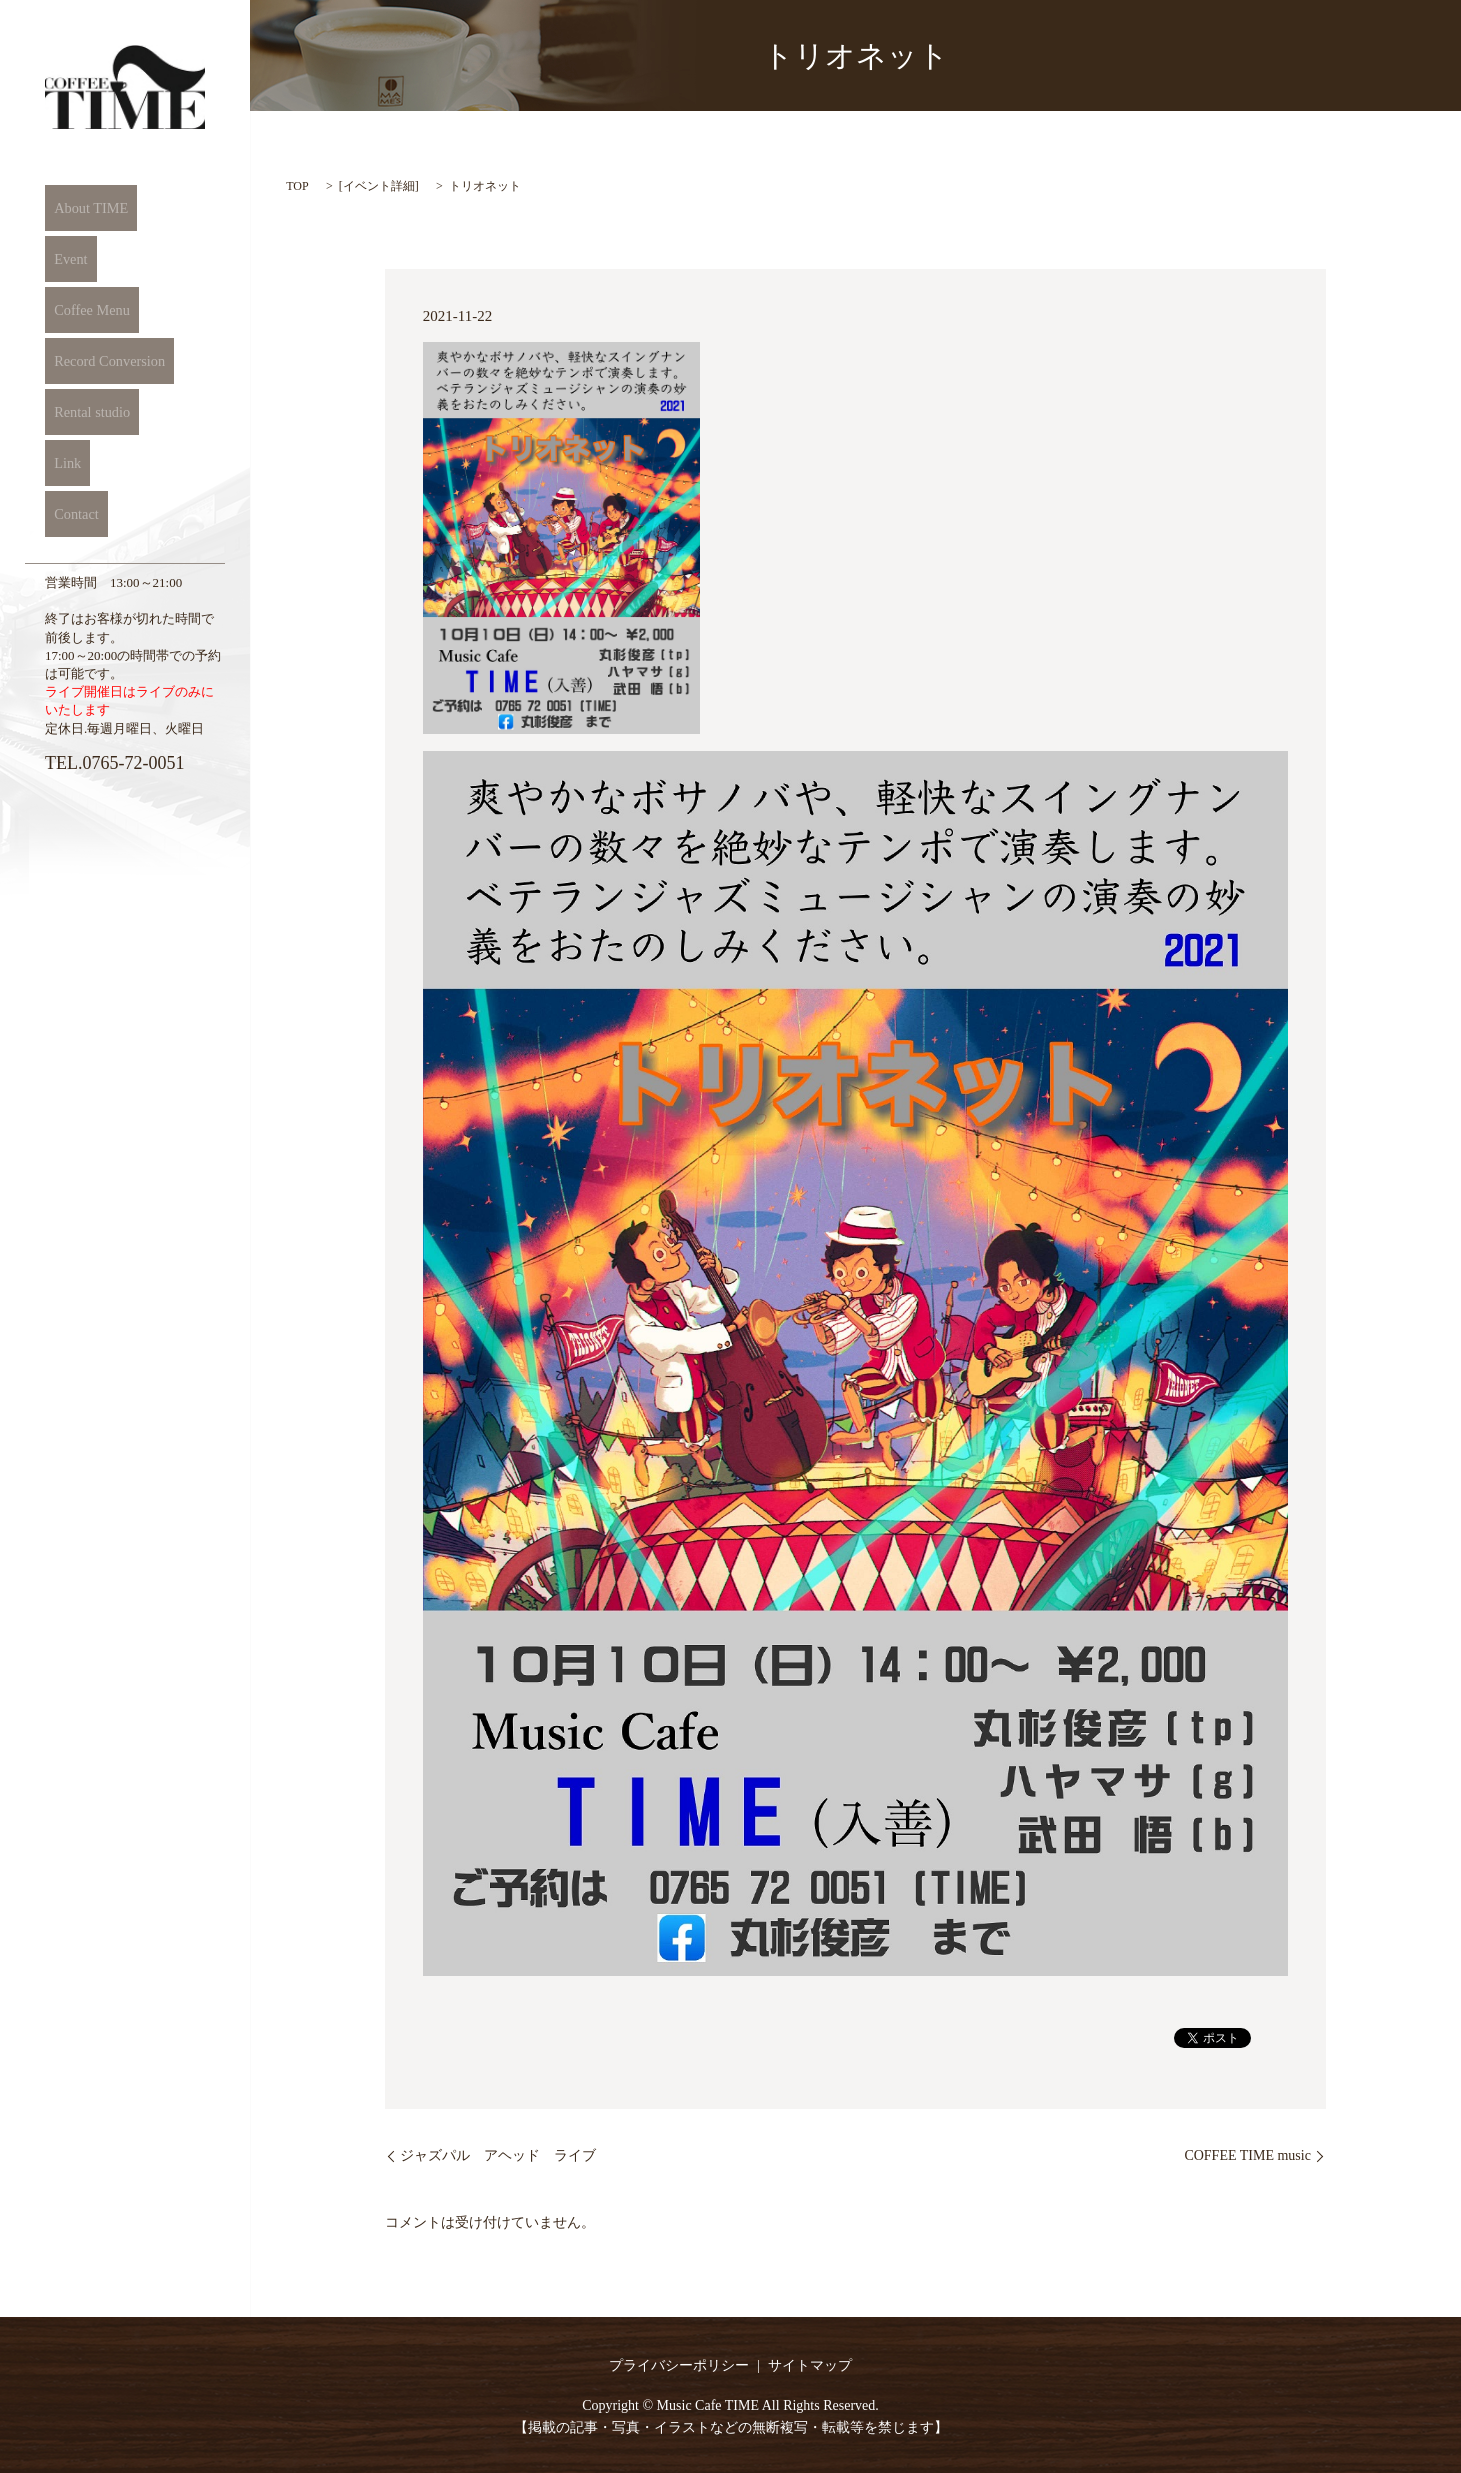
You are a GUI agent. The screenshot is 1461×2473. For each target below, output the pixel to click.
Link (59, 463)
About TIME (84, 208)
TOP (297, 186)
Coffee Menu (84, 310)
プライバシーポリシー (679, 2365)
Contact (68, 514)
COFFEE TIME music (1247, 2155)
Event (62, 259)
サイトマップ (810, 2365)
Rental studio (85, 412)
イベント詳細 (379, 186)
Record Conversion (103, 361)
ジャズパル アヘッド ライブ (498, 2155)
